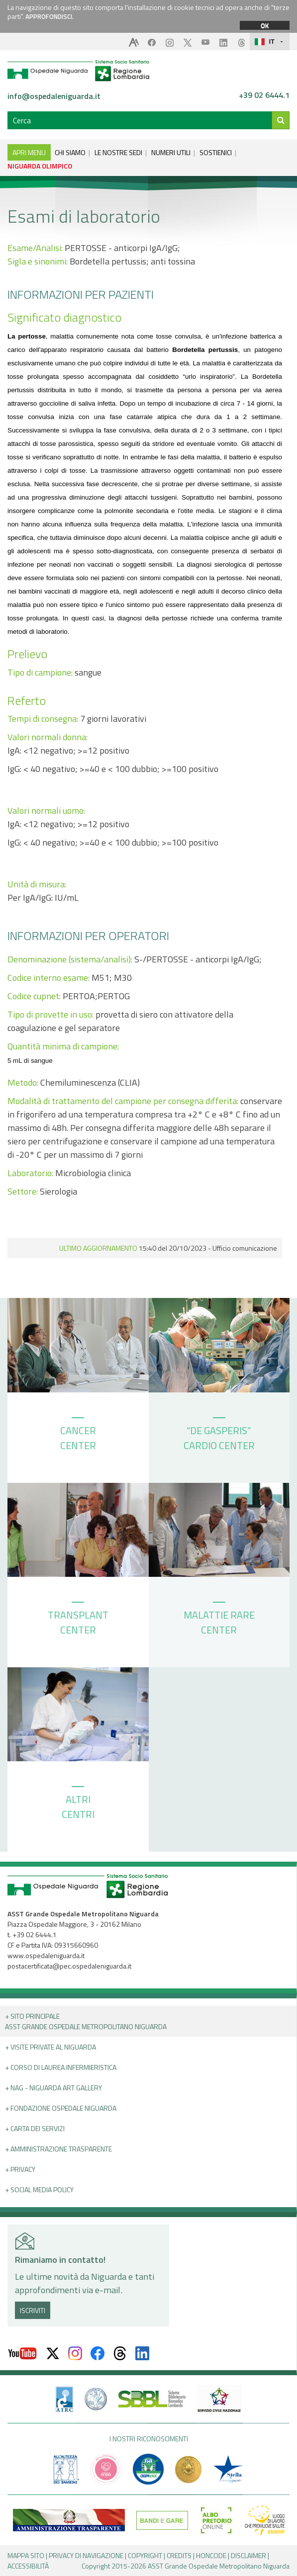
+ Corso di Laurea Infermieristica (60, 2067)
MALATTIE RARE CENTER (219, 1619)
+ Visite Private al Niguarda (50, 2047)
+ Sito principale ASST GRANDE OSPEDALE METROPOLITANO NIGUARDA (86, 2021)
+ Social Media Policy (39, 2189)
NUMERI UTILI (171, 152)
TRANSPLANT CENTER (78, 1619)
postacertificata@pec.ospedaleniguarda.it (69, 1966)
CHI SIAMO (70, 152)
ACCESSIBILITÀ (28, 2566)
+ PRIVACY (20, 2169)
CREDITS (179, 2555)
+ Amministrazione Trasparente (58, 2149)
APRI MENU (29, 152)
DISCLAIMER (248, 2555)
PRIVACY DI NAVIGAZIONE (86, 2555)
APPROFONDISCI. (49, 16)
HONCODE (211, 2555)
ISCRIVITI (32, 2310)
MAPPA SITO (25, 2555)
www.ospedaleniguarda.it (46, 1955)
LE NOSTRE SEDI (118, 152)
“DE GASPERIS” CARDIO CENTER (219, 1435)
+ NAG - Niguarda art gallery (53, 2087)
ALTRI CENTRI (78, 1804)
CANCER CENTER (78, 1435)
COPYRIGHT (145, 2555)
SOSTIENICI (215, 152)
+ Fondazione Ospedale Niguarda (60, 2108)
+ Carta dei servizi (35, 2128)
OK (265, 25)
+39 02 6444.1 (264, 95)
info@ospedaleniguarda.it (53, 96)
